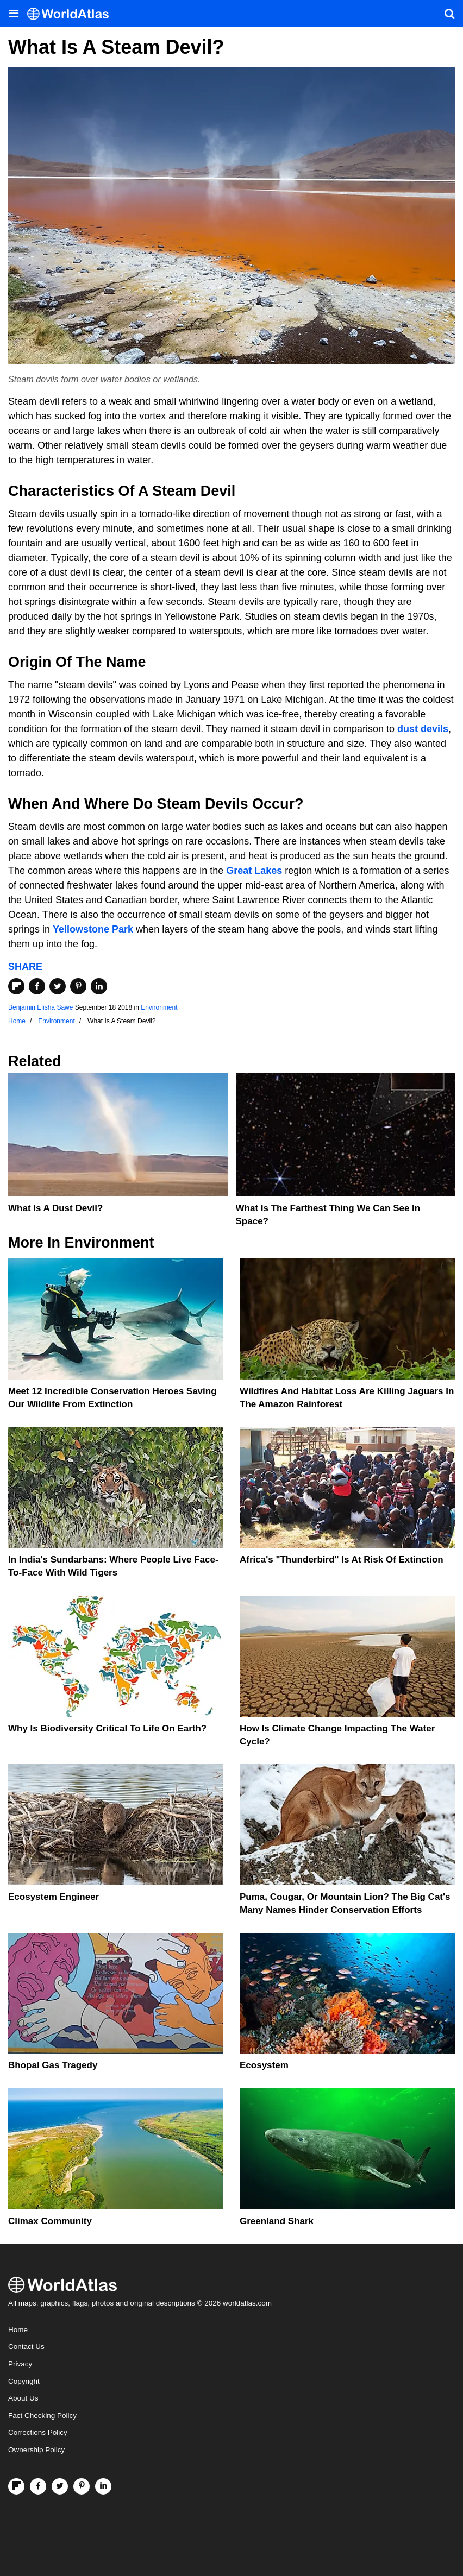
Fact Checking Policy (42, 2415)
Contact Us (26, 2346)
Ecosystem (264, 2065)
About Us (23, 2398)
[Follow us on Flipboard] (16, 2486)
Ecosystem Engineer (53, 1897)
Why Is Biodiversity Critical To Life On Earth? (107, 1728)
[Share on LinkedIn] (99, 986)
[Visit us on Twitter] (60, 2486)
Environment (159, 1007)
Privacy (20, 2364)
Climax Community (50, 2221)
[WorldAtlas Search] (449, 13)
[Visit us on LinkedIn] (103, 2486)
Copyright (24, 2381)
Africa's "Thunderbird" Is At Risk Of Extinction (341, 1559)
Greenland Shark (277, 2221)
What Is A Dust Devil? (55, 1208)
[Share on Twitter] (57, 986)
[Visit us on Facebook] (38, 2486)
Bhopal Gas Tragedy (52, 2065)
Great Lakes (254, 870)
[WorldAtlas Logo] (72, 14)
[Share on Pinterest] (78, 986)
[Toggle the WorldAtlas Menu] (13, 13)
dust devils (422, 728)
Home (18, 2330)
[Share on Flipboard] (16, 986)
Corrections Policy (37, 2432)
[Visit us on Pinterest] (81, 2486)
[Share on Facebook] (37, 986)
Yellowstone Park (93, 929)
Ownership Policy (36, 2450)
